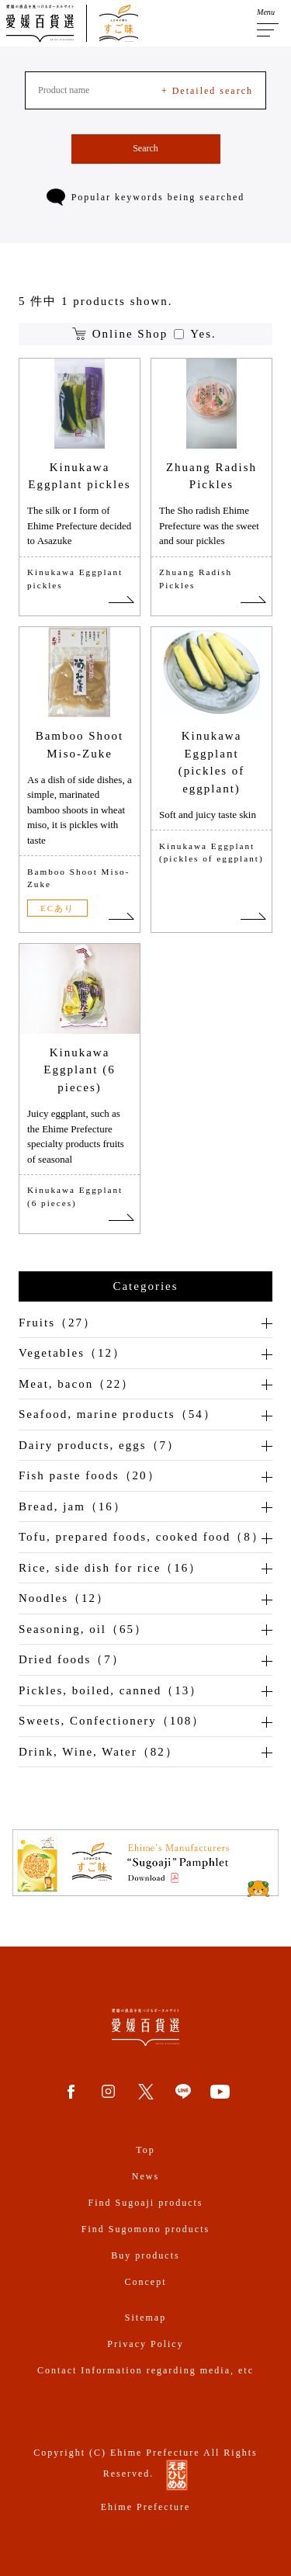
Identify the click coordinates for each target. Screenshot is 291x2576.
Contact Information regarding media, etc (145, 2370)
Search (145, 148)
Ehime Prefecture (146, 2506)
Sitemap (145, 2317)
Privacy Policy (145, 2344)
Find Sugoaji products (145, 2202)
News (145, 2176)
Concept (146, 2281)
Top (145, 2149)
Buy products (145, 2255)
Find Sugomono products (145, 2229)
